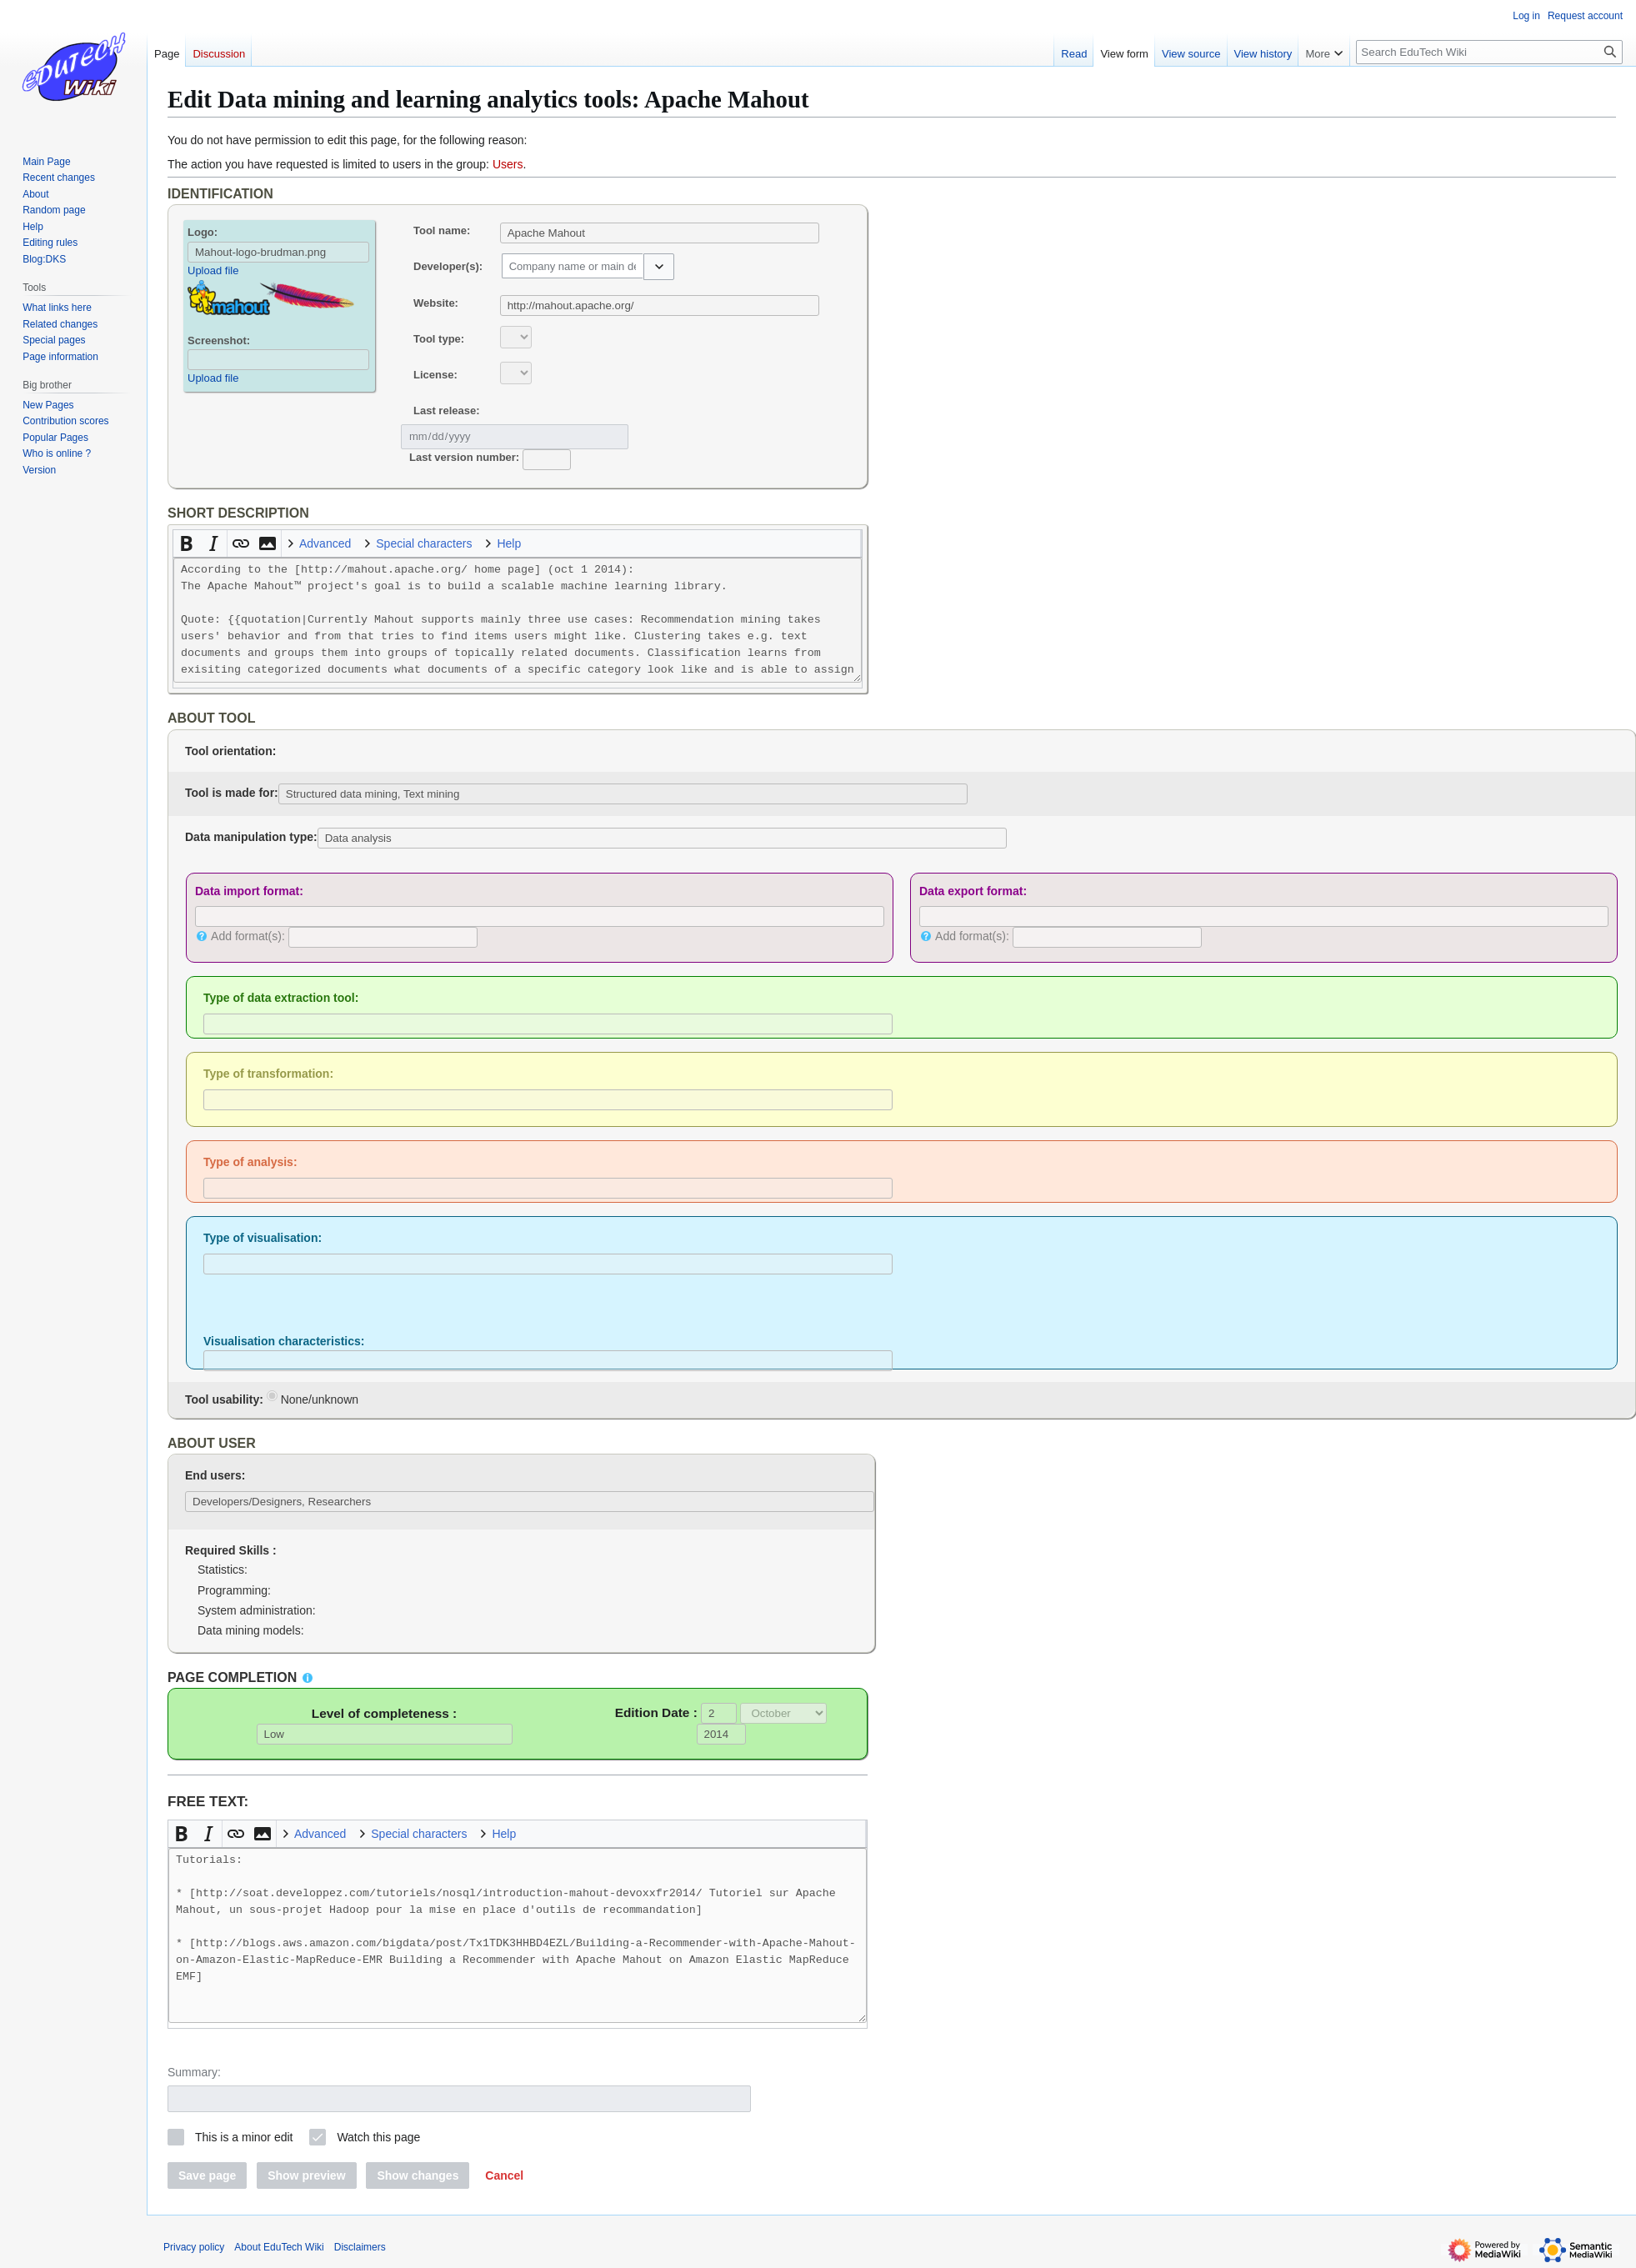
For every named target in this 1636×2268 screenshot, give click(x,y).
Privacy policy (193, 2247)
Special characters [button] (424, 543)
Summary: (194, 2072)
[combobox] (572, 265)
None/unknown (312, 1398)
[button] (658, 266)
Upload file (213, 270)
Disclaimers (360, 2247)
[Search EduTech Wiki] (1489, 52)
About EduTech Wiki (278, 2247)
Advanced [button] (325, 543)
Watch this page (378, 2137)
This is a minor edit (244, 2137)
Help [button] (509, 543)
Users (508, 164)
